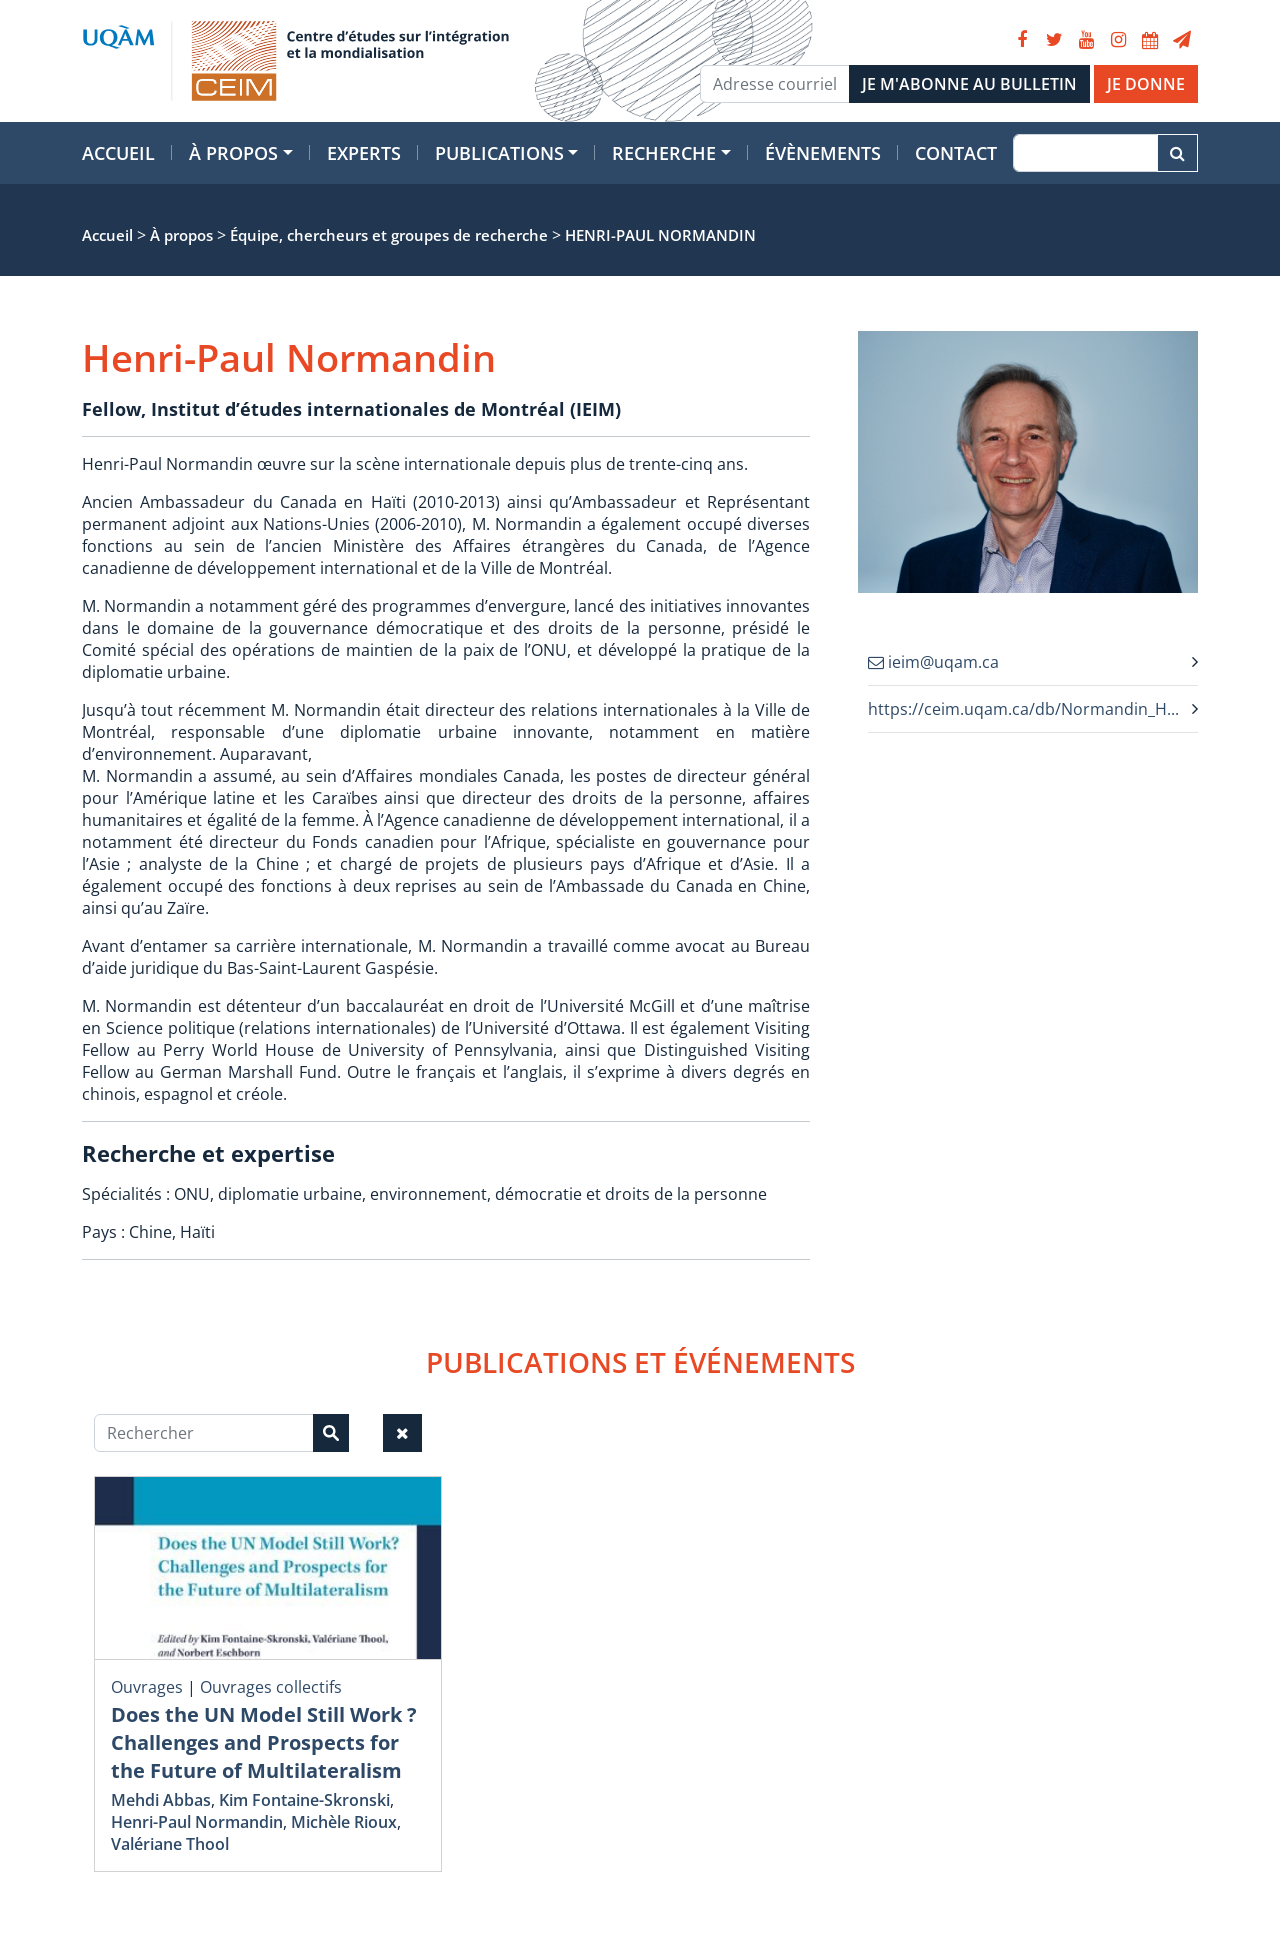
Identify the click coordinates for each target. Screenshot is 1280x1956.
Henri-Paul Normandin (197, 1822)
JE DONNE (1146, 84)
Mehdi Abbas (161, 1800)
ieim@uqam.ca (933, 662)
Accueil (118, 153)
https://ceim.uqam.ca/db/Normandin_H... (1023, 709)
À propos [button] (233, 153)
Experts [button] (364, 153)
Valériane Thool (170, 1844)
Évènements (823, 153)
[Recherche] (1085, 153)
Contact (956, 153)
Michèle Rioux (344, 1822)
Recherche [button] (664, 153)
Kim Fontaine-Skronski (304, 1800)
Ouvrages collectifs (271, 1687)
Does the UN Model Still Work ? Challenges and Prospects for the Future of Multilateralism (264, 1742)
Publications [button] (499, 153)
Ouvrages (147, 1687)
